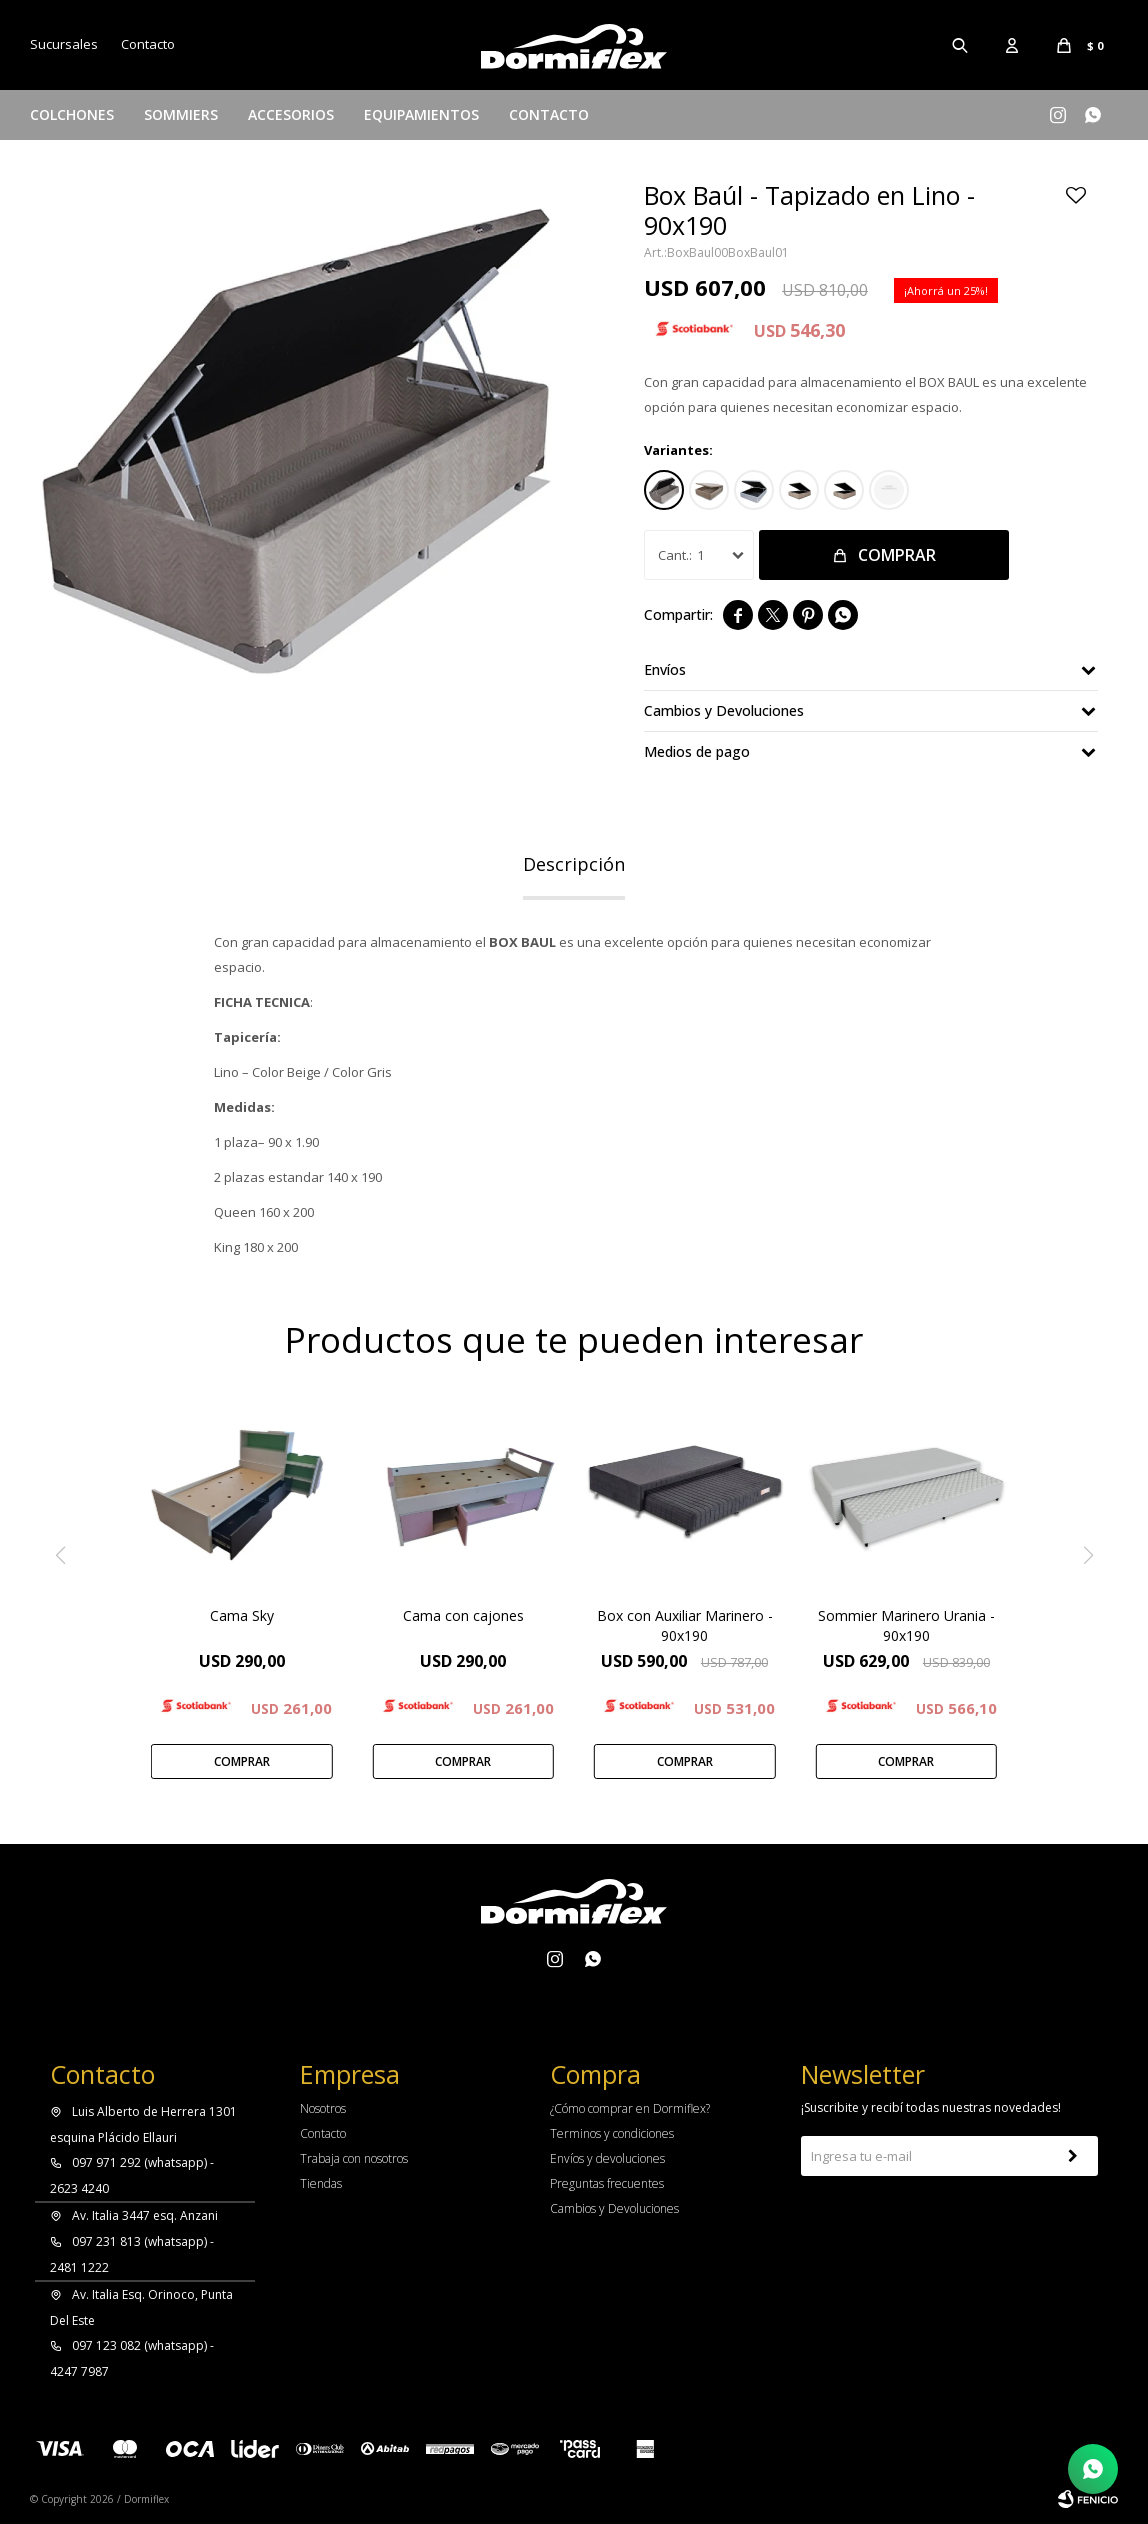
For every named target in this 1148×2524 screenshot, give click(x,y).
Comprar (897, 555)
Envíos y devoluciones (607, 2158)
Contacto (549, 114)
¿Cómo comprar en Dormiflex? (630, 2108)
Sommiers (181, 114)
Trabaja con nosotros (354, 2158)
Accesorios (291, 114)
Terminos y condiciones (612, 2133)
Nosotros (323, 2108)
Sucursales (64, 44)
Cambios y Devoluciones (614, 2208)
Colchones (72, 114)
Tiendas (321, 2183)
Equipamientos (421, 114)
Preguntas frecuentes (607, 2183)
